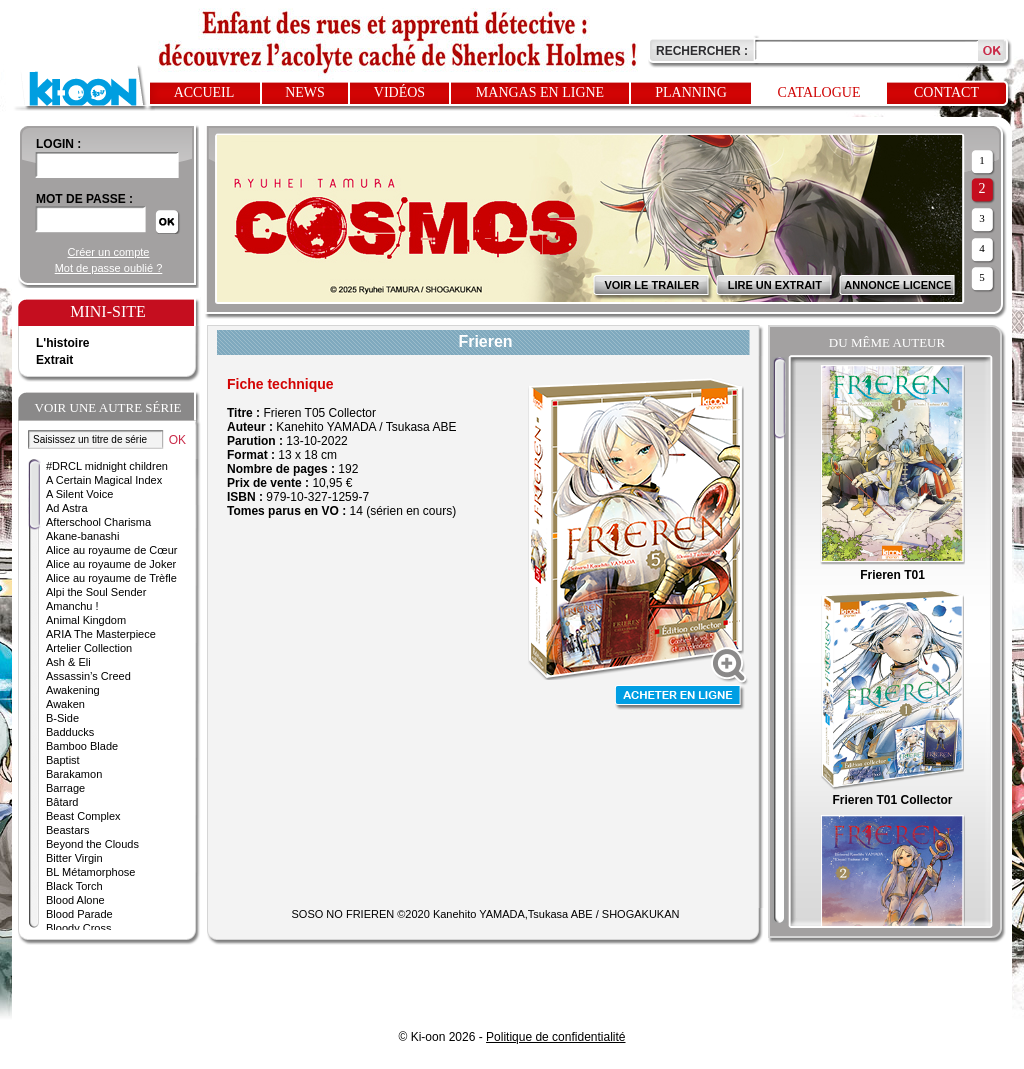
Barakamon (74, 774)
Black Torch (74, 886)
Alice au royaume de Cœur (111, 550)
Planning (691, 92)
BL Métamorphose (90, 872)
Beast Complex (83, 816)
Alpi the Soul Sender (96, 592)
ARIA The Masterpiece (101, 634)
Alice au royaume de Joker (111, 564)
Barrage (65, 788)
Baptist (63, 760)
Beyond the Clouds (92, 844)
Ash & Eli (68, 662)
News (305, 92)
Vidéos (399, 92)
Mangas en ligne (540, 92)
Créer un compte (109, 252)
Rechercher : (702, 51)
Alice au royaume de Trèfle (111, 578)
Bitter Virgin (74, 858)
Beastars (67, 830)
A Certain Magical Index (104, 480)
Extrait (54, 360)
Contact (946, 92)
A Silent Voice (79, 494)
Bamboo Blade (82, 746)
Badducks (70, 732)
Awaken (65, 704)
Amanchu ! (72, 606)
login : (58, 144)
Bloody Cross (78, 928)
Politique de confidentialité (555, 1037)
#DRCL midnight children (107, 466)
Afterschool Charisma (98, 522)
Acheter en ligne (680, 697)
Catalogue (819, 92)
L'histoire (63, 343)
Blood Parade (79, 914)
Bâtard (62, 802)
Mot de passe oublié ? (109, 268)
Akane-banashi (82, 536)
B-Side (62, 718)
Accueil (204, 92)
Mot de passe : (84, 199)
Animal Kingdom (86, 620)
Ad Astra (67, 508)
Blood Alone (75, 900)
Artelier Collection (89, 648)
